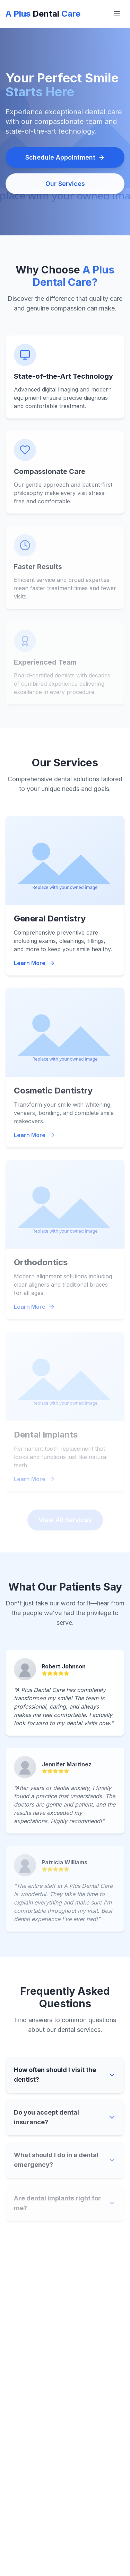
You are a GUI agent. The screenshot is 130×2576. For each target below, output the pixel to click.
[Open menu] (116, 13)
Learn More (34, 964)
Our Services (65, 185)
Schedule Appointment (65, 158)
